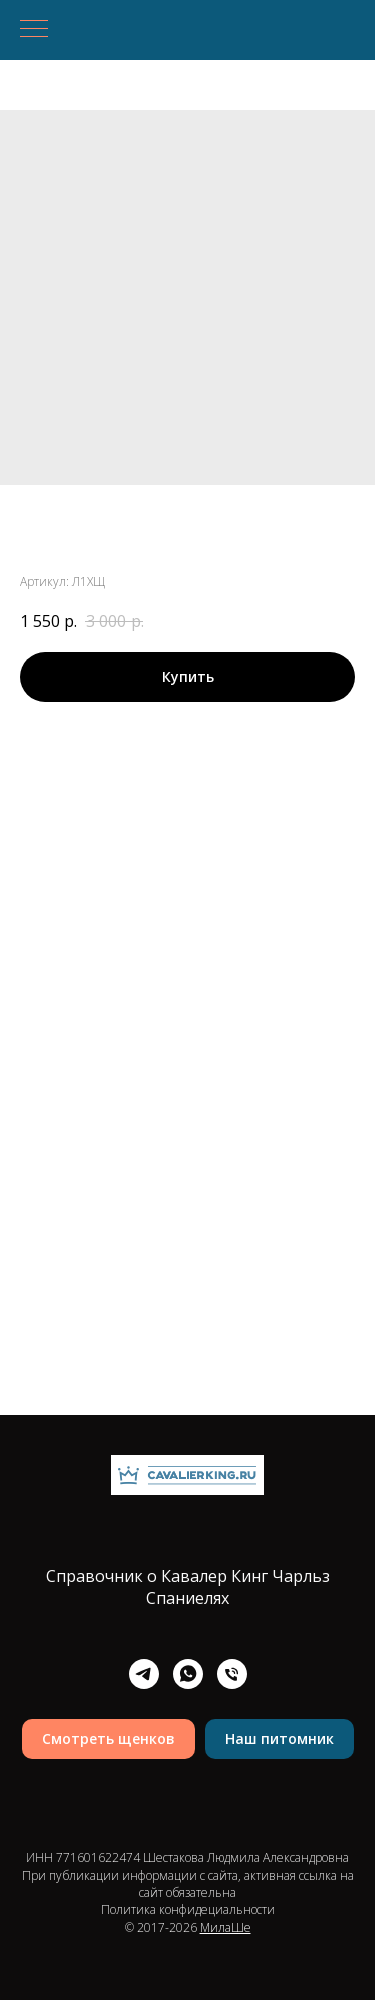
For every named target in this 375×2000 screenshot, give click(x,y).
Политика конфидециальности (188, 1909)
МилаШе (225, 1927)
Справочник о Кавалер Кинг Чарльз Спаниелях (188, 1587)
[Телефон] (232, 1674)
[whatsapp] (188, 1674)
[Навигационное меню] (34, 30)
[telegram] (144, 1674)
